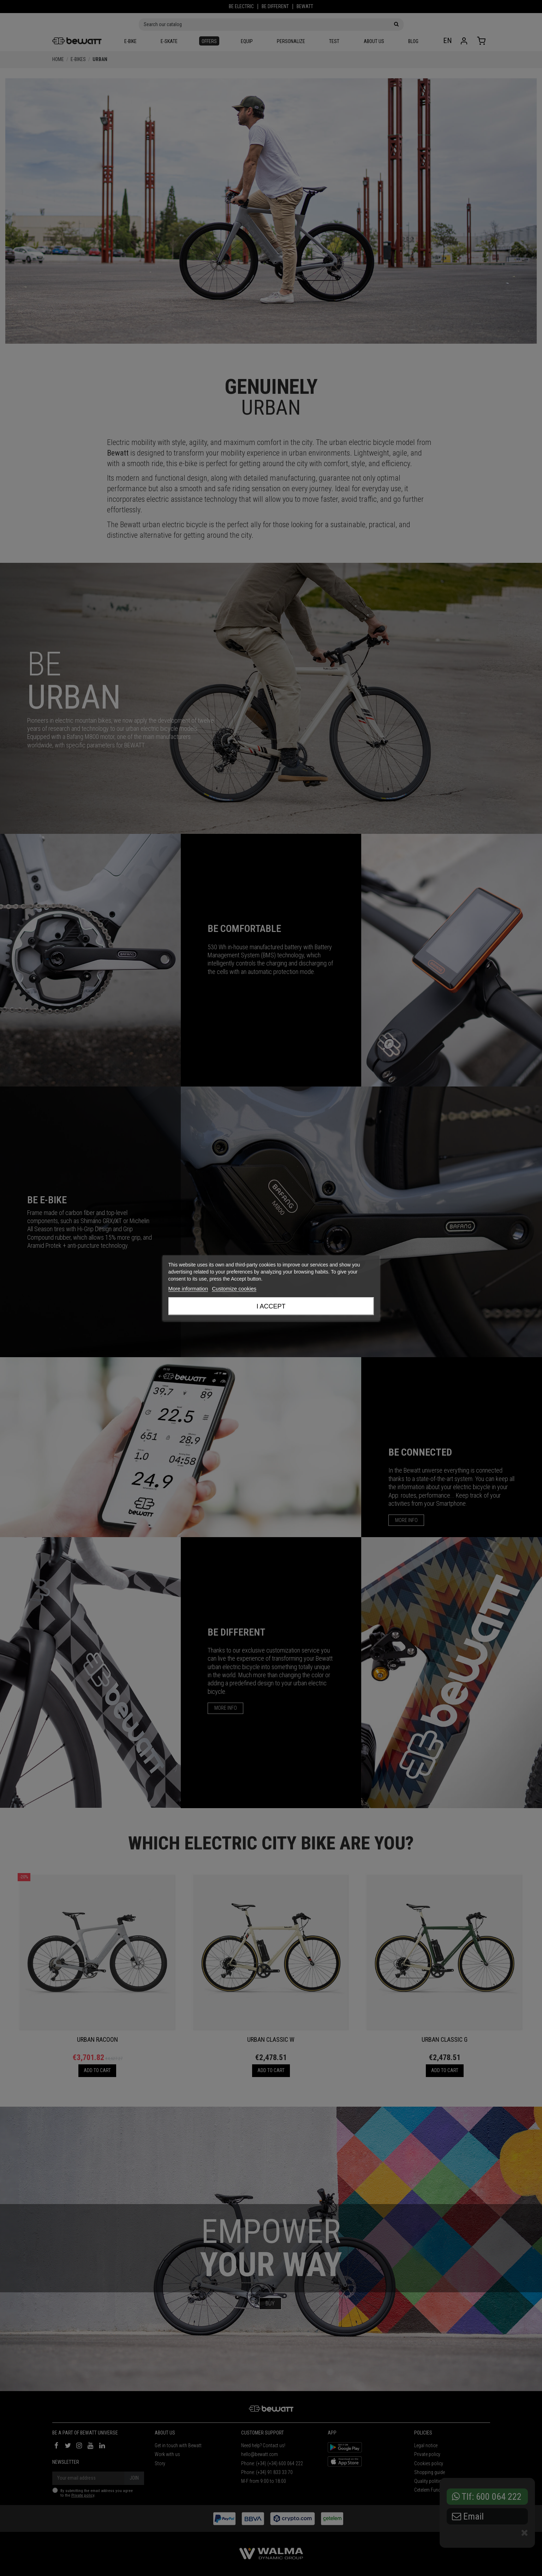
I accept (270, 1306)
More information (188, 1289)
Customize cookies (234, 1289)
